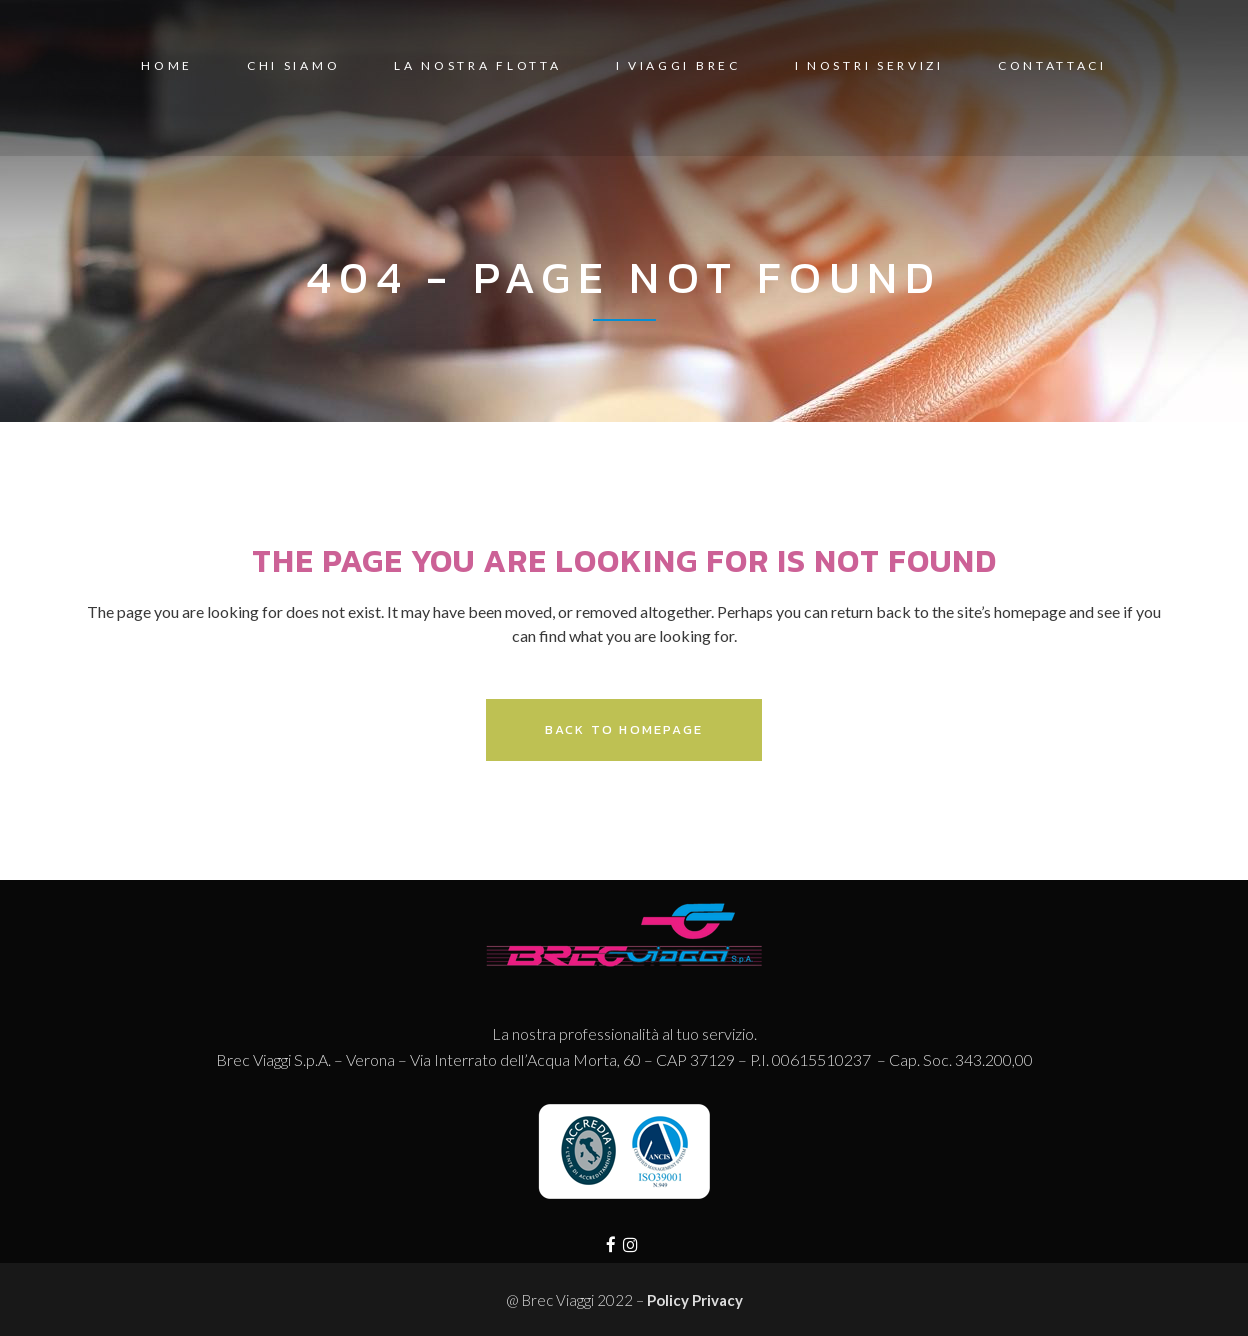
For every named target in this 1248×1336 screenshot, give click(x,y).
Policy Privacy (695, 1300)
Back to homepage (624, 729)
